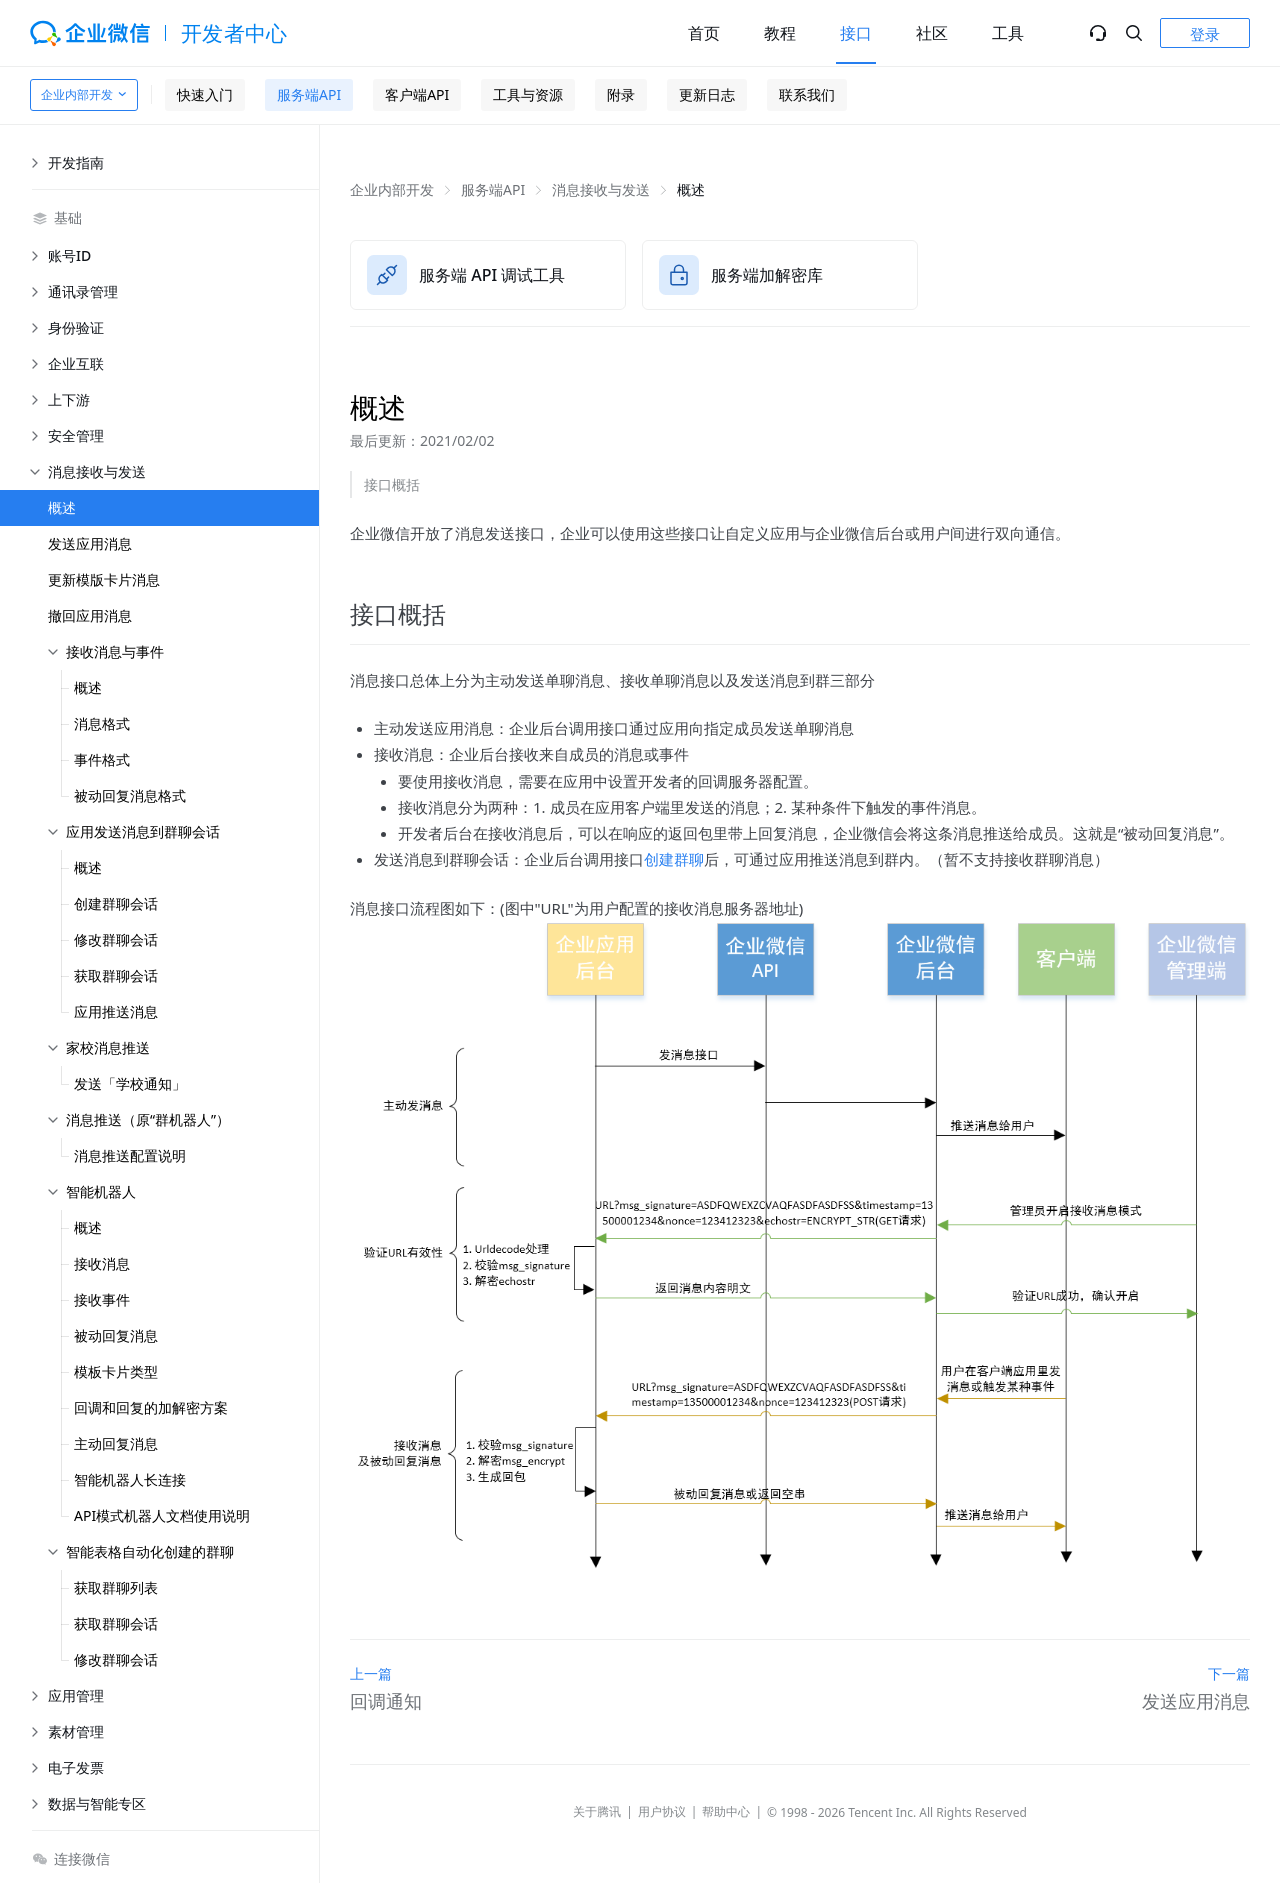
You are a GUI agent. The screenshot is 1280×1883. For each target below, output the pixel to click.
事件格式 (102, 759)
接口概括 (392, 484)
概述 (62, 507)
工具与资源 (528, 94)
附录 (621, 94)
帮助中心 (726, 1811)
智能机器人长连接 (130, 1479)
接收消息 (102, 1263)
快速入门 (205, 94)
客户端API (417, 94)
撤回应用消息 (90, 615)
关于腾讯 (597, 1811)
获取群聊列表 (116, 1587)
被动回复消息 (116, 1335)
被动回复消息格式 (130, 795)
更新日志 (707, 94)
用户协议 (662, 1811)
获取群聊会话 (116, 975)
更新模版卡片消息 (104, 579)
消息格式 (102, 723)
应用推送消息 (116, 1011)
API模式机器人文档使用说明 (162, 1515)
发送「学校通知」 (130, 1083)
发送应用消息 (90, 543)
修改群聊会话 (116, 939)
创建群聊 (674, 859)
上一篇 (371, 1673)
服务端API (309, 94)
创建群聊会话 (116, 903)
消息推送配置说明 (130, 1155)
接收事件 (102, 1299)
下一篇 (1229, 1673)
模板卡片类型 (116, 1371)
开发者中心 (234, 33)
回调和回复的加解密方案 (151, 1407)
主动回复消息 (116, 1443)
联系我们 (807, 94)
